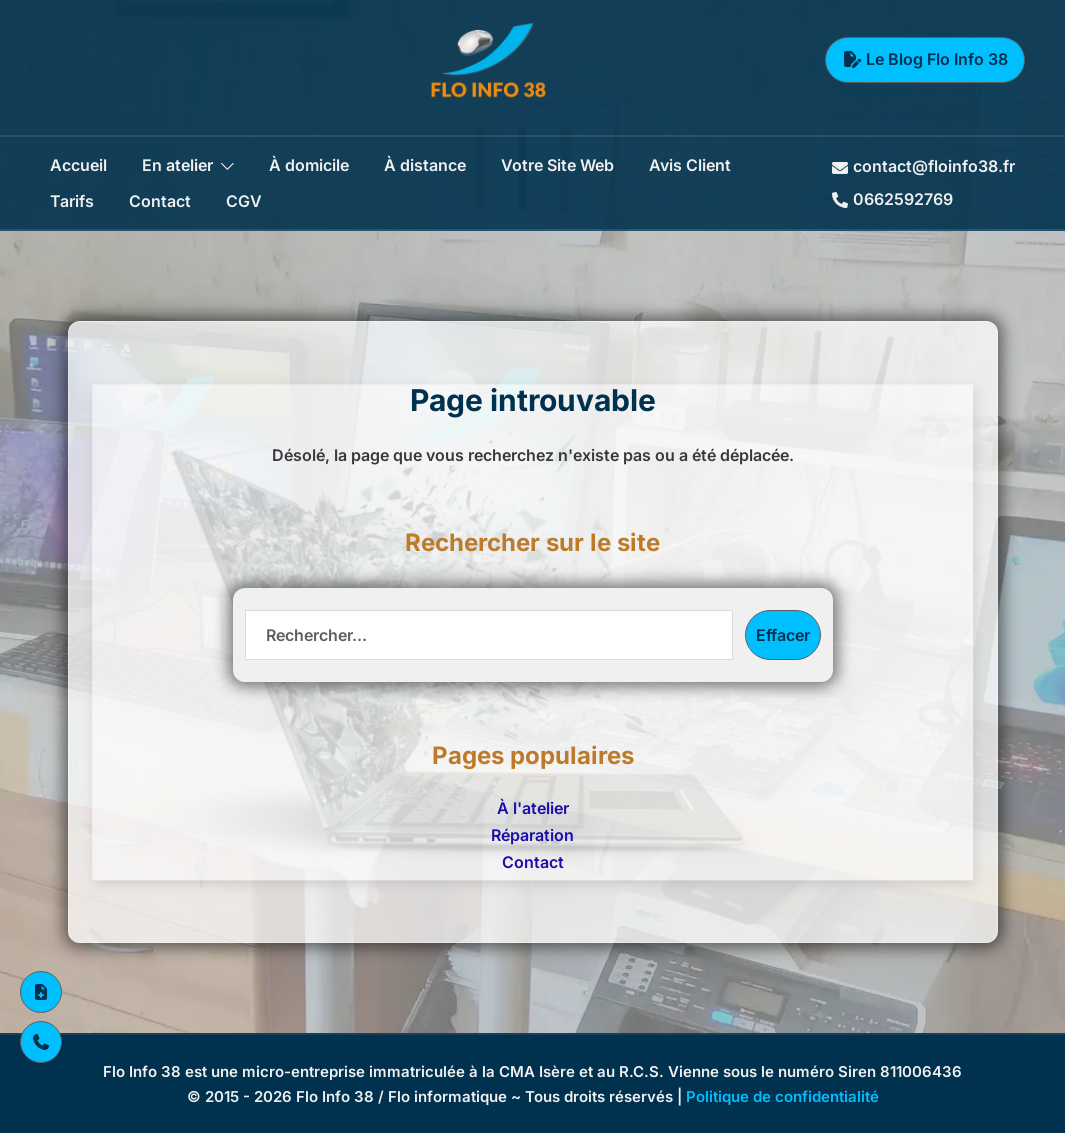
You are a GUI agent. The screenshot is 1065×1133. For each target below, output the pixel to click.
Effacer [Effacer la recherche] (783, 635)
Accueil (78, 165)
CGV (244, 201)
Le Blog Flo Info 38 (925, 59)
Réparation (532, 835)
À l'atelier (533, 808)
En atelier (177, 165)
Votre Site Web (557, 165)
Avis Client (690, 165)
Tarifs (72, 201)
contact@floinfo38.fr (923, 166)
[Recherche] (489, 635)
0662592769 (892, 199)
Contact (160, 201)
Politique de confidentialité (782, 1096)
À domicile (309, 165)
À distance (425, 165)
